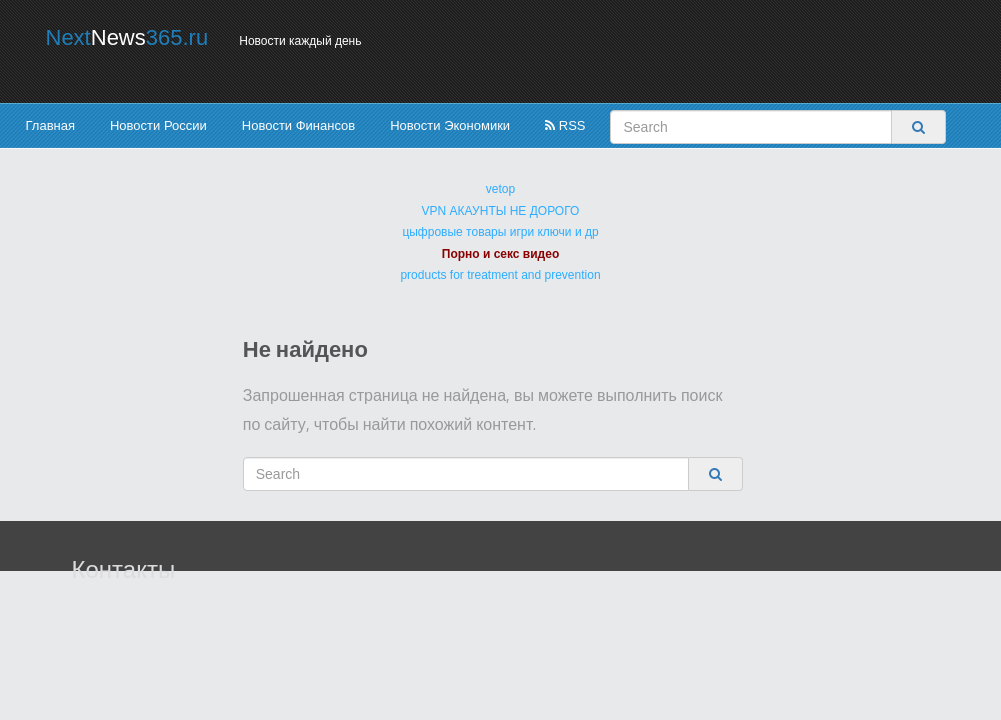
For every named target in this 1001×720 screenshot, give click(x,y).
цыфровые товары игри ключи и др (500, 232)
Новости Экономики (450, 125)
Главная (50, 125)
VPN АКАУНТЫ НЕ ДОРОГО (501, 211)
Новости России (158, 125)
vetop (500, 189)
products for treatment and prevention (500, 275)
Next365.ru (127, 37)
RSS (565, 125)
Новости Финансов (298, 125)
